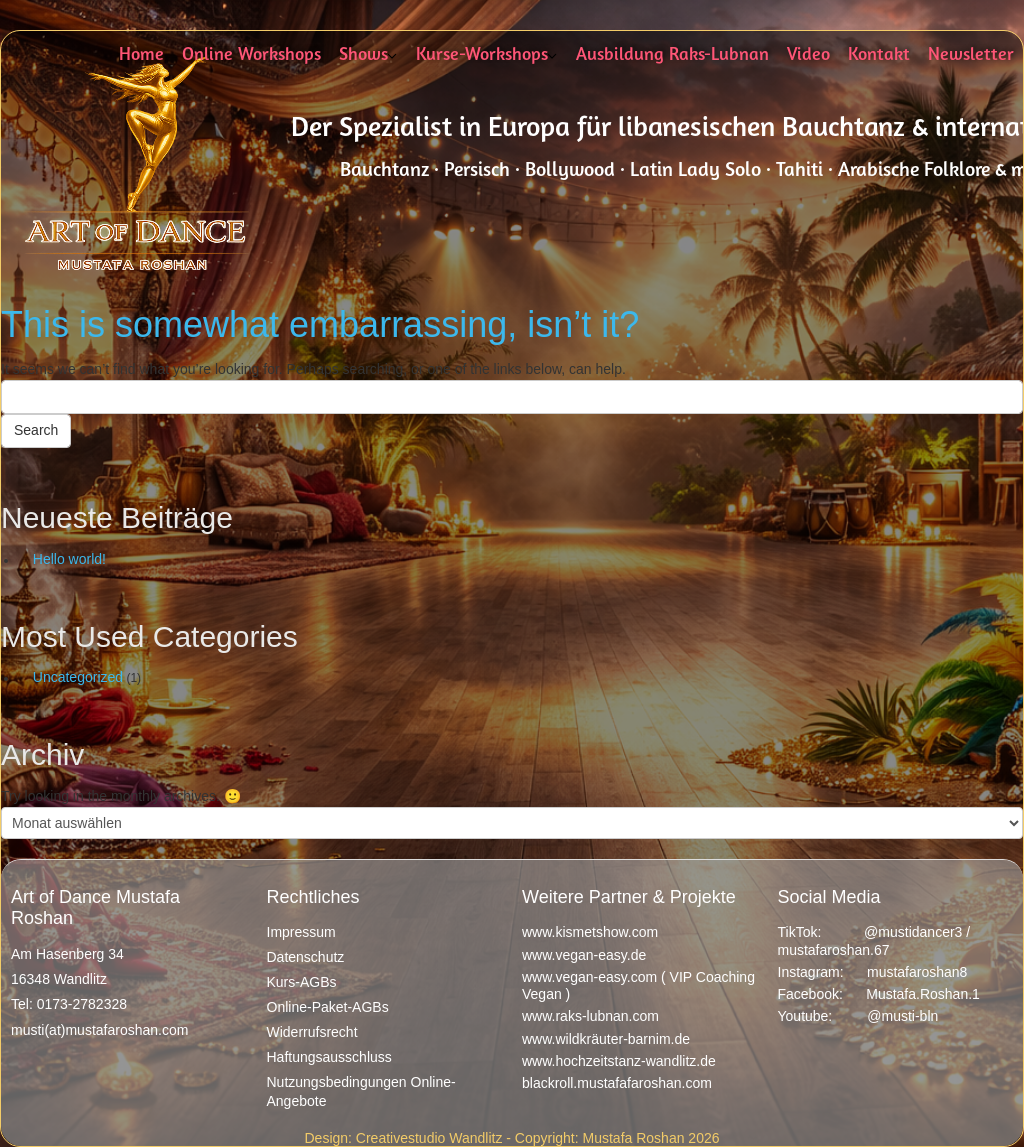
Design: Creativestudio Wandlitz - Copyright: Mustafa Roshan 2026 (511, 1138)
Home (141, 55)
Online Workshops (251, 55)
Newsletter (971, 55)
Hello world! (69, 559)
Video (808, 55)
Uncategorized (78, 677)
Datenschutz (306, 957)
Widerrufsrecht (312, 1032)
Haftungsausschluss (329, 1057)
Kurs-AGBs (302, 982)
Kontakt (879, 55)
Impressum (301, 932)
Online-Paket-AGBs (328, 1007)
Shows (363, 55)
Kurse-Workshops (482, 55)
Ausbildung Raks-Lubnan (672, 55)
